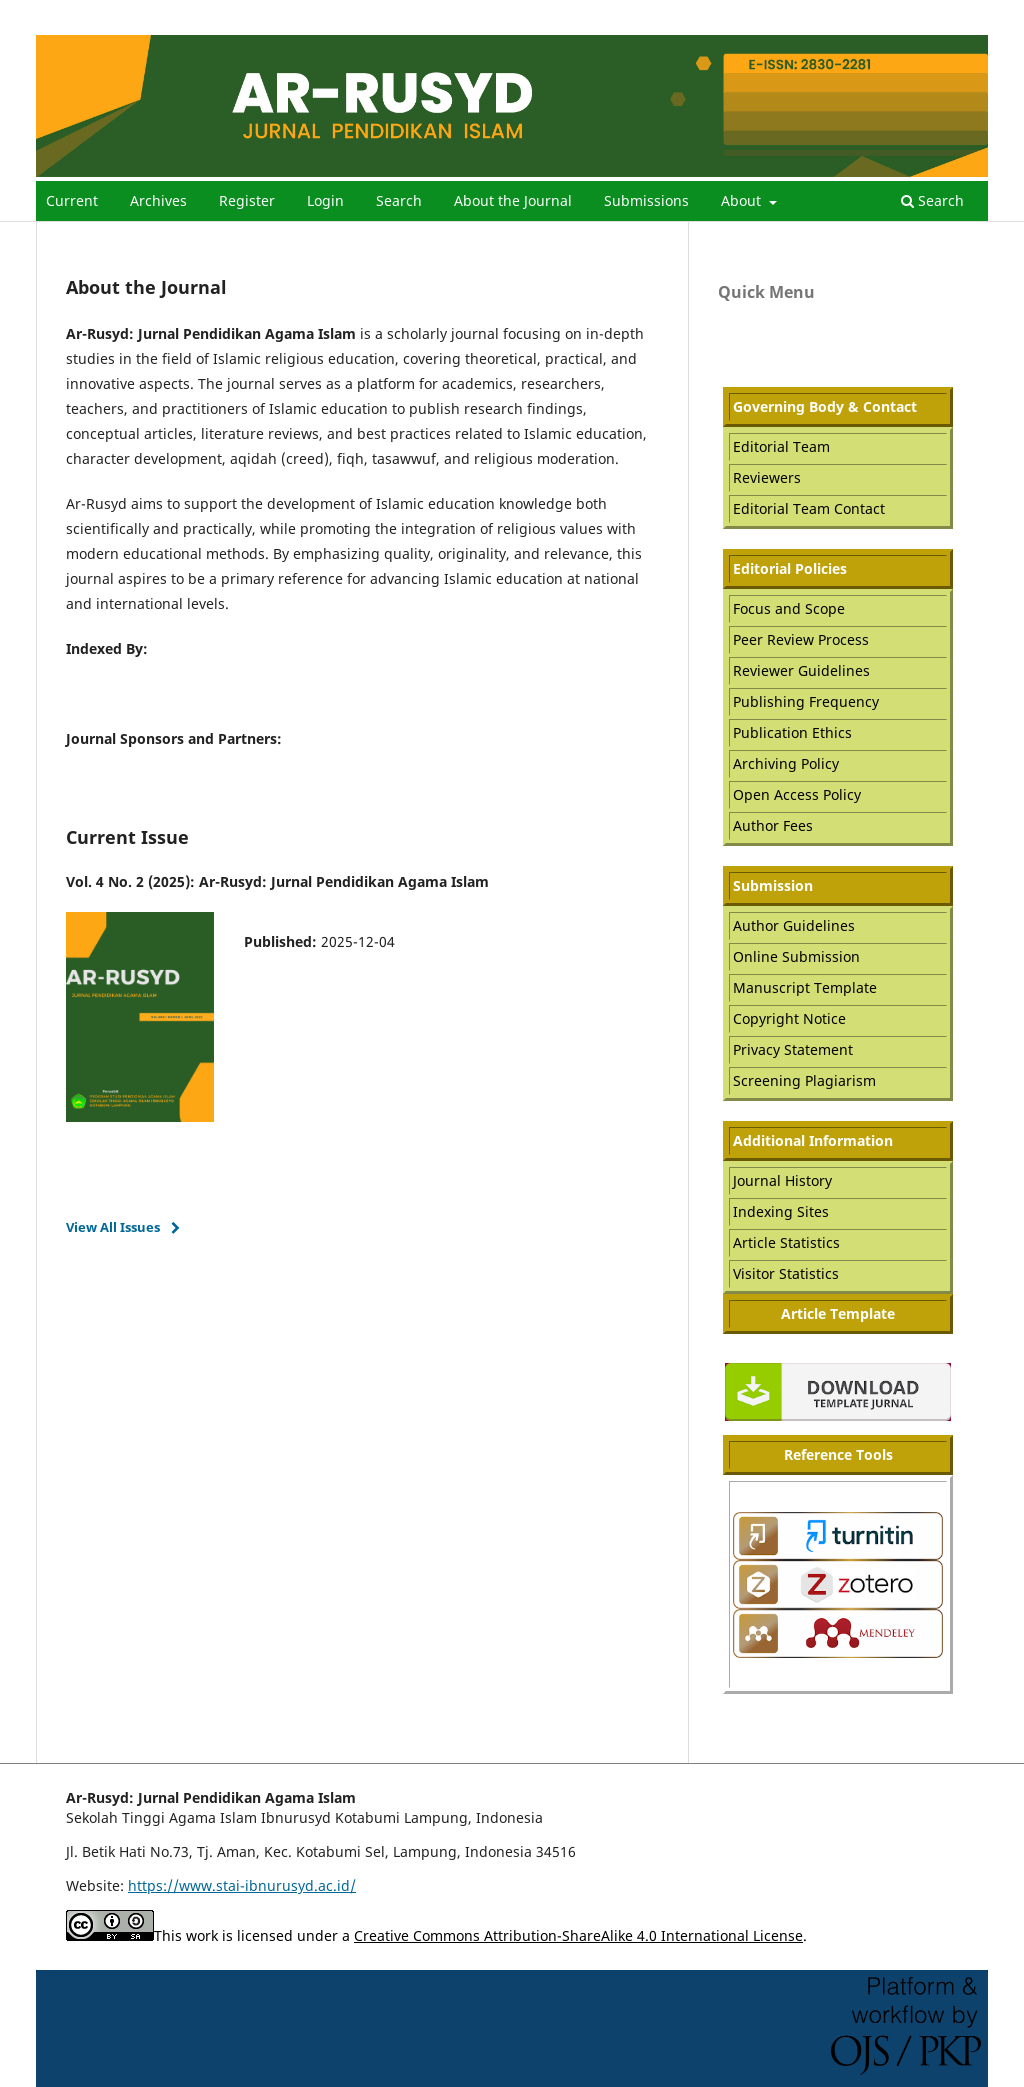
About (743, 200)
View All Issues (113, 1227)
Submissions (646, 200)
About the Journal (513, 200)
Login (325, 200)
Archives (158, 200)
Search (399, 200)
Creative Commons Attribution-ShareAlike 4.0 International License (578, 1935)
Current (72, 200)
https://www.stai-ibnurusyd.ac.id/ (242, 1885)
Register (247, 200)
